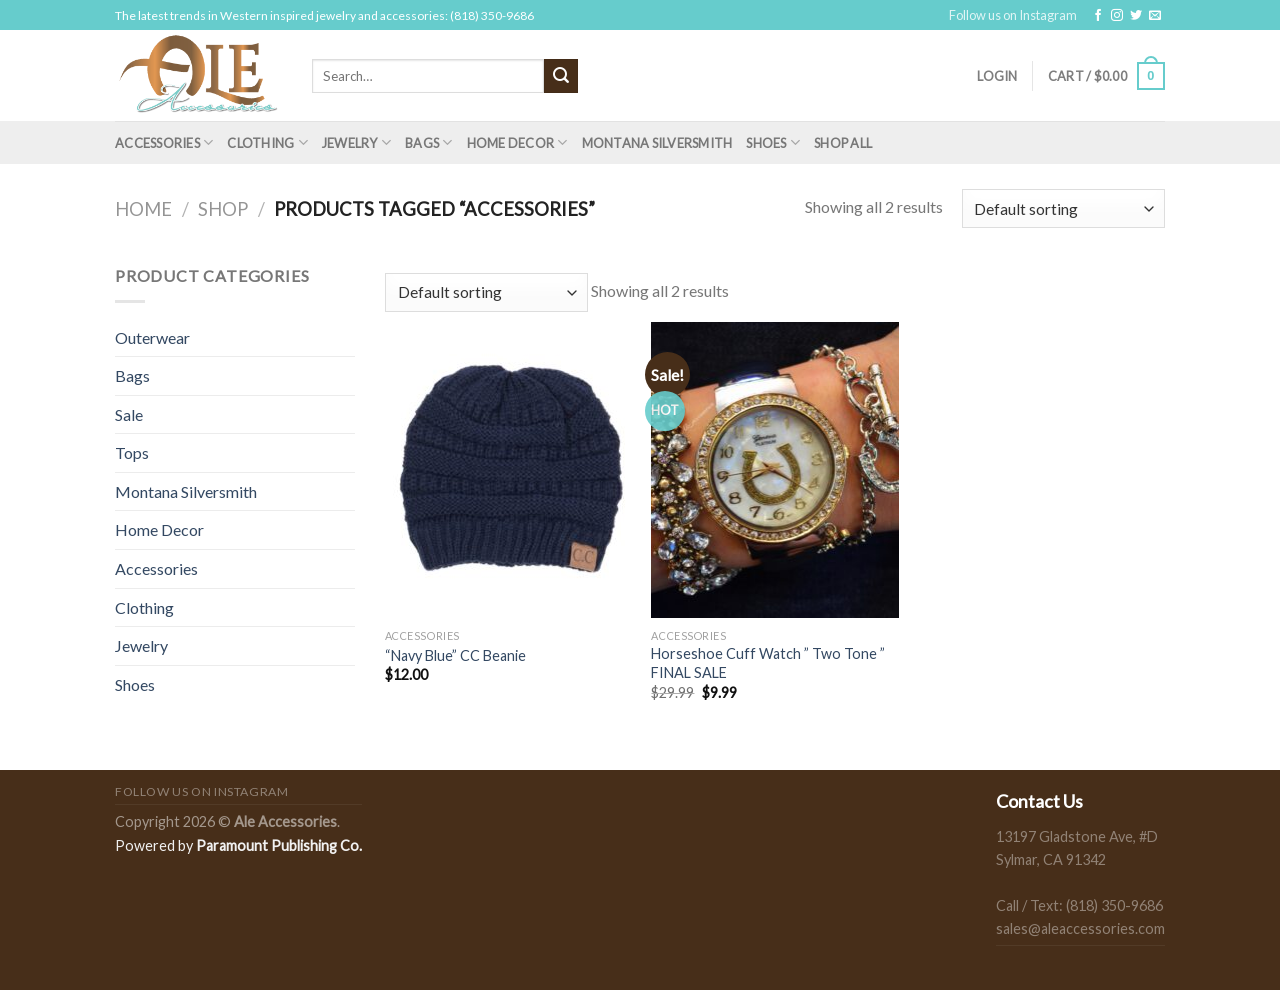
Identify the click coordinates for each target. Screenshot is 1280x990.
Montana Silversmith (657, 143)
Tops (132, 452)
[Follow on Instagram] (1117, 16)
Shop (223, 209)
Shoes (773, 142)
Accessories (164, 142)
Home (143, 209)
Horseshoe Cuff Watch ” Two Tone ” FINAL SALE (768, 663)
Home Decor (517, 142)
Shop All (843, 143)
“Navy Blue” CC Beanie (455, 655)
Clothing (267, 142)
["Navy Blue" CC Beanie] (508, 470)
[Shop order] (1063, 208)
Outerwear (152, 337)
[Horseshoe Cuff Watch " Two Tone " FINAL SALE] (774, 470)
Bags (428, 142)
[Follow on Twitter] (1136, 16)
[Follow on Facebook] (1098, 16)
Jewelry (356, 142)
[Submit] (561, 76)
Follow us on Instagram (1013, 15)
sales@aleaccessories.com (1080, 928)
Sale (129, 414)
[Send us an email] (1155, 16)
